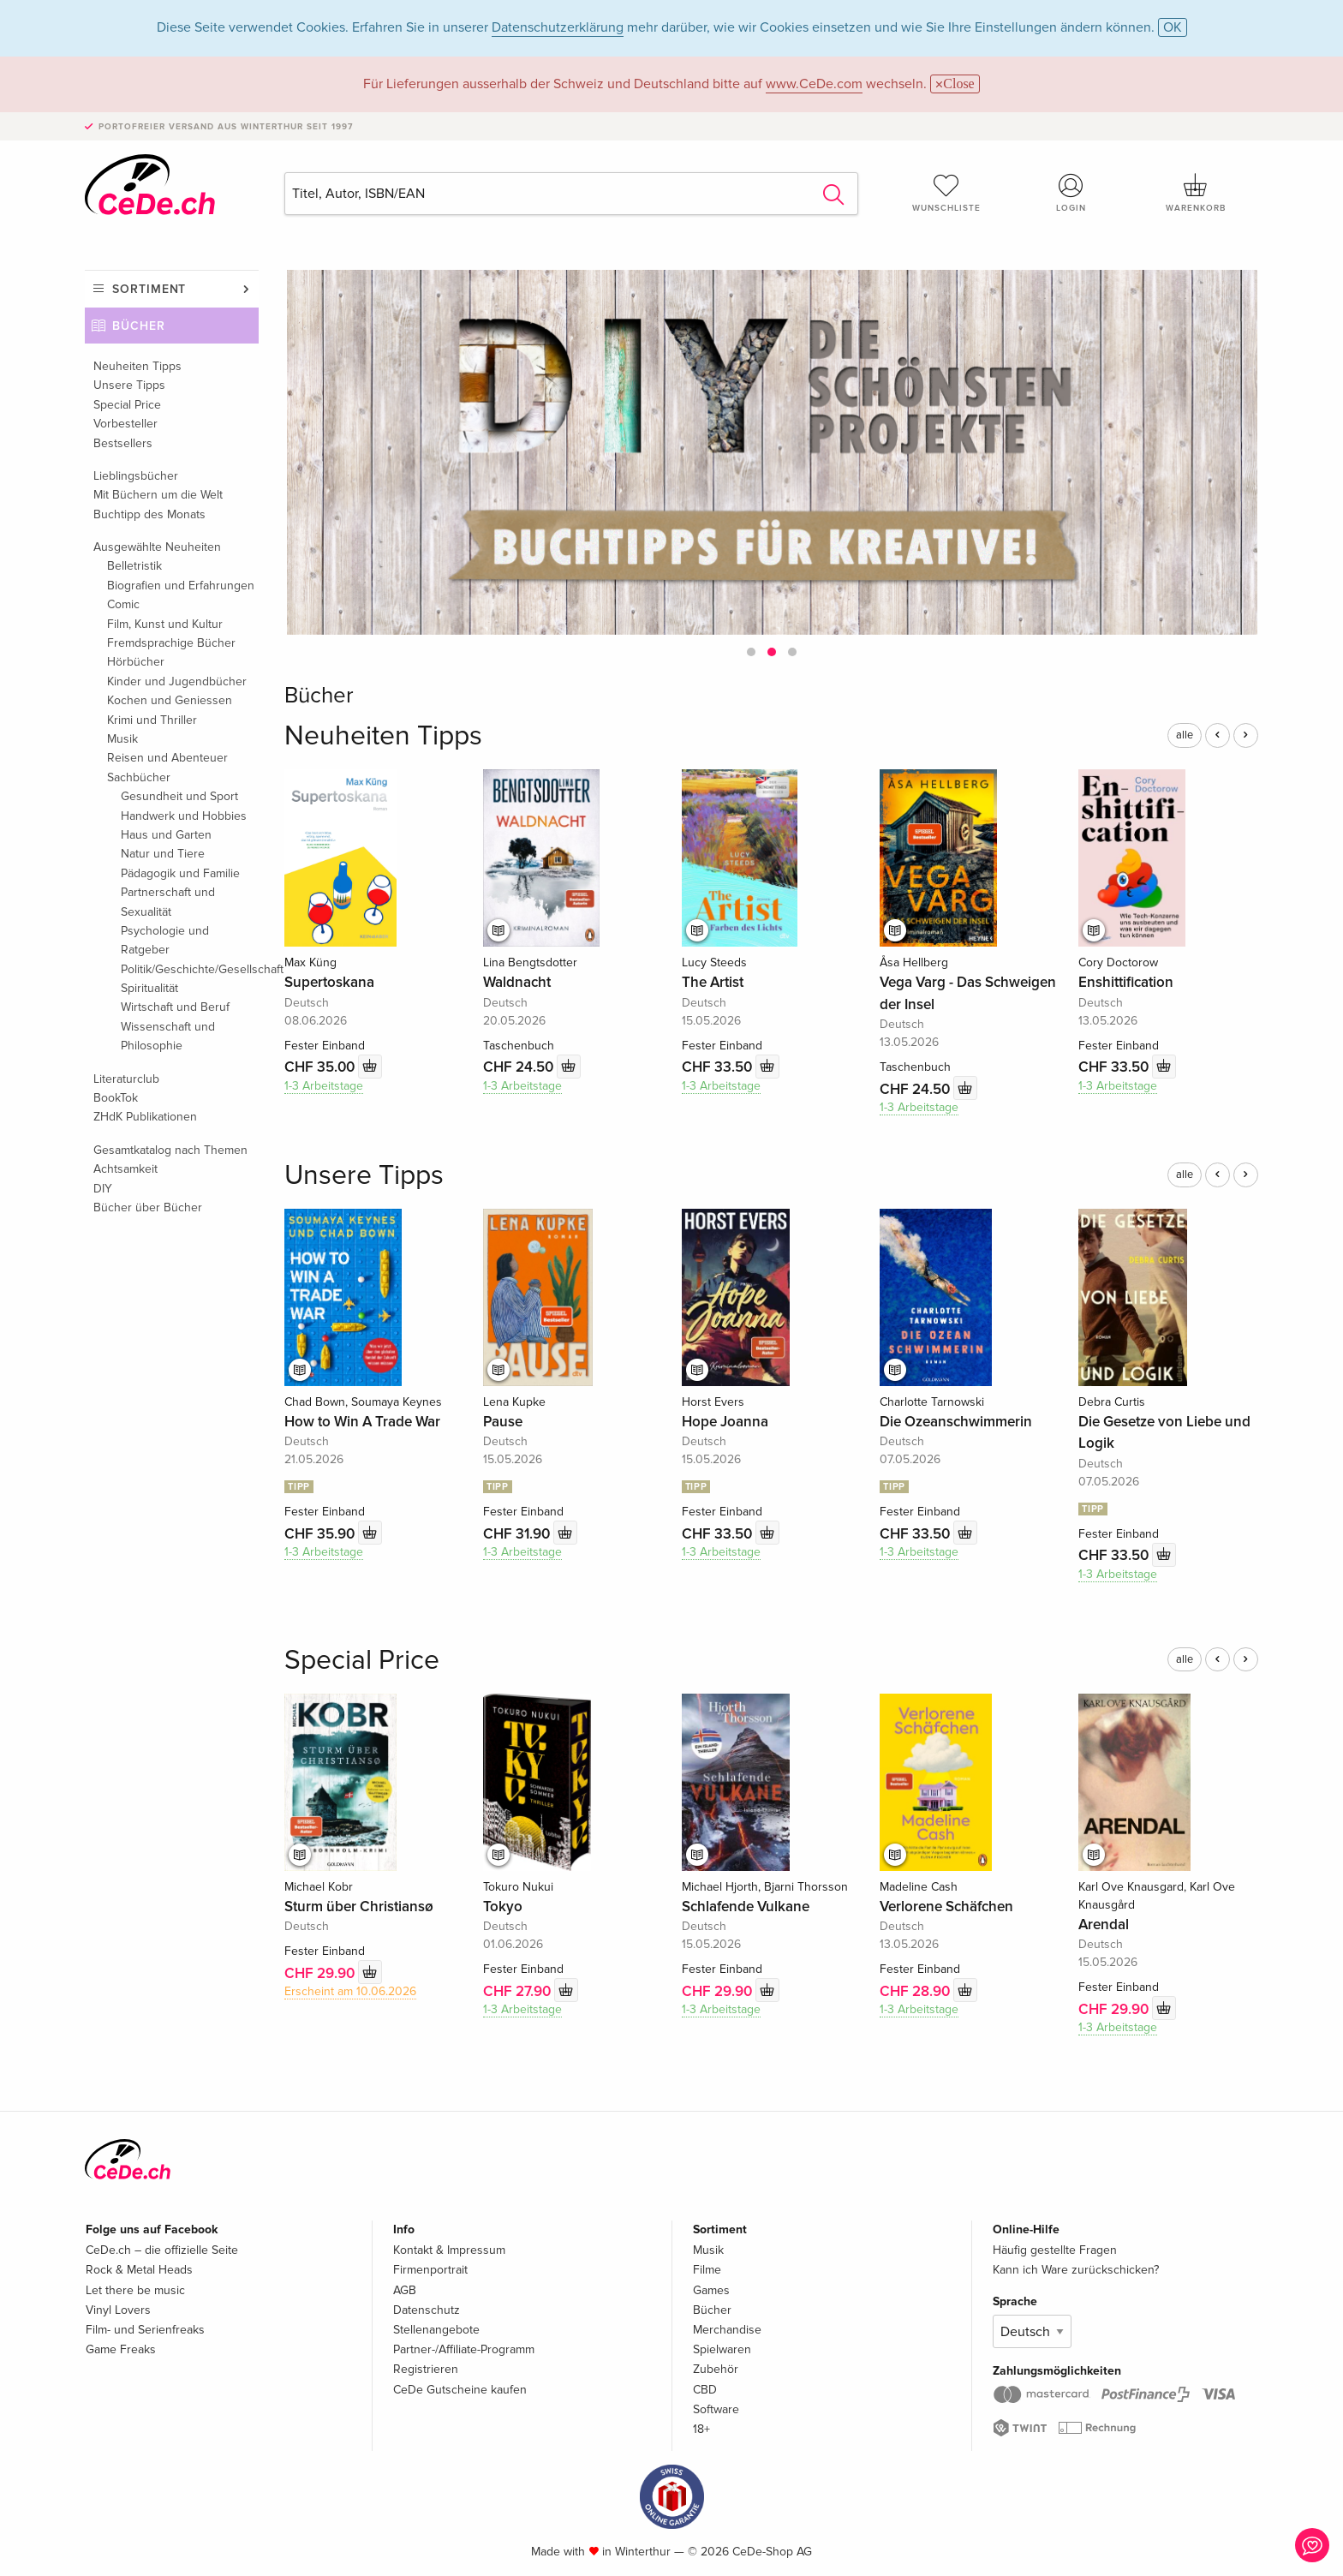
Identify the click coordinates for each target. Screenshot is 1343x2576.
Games (711, 2290)
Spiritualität (149, 988)
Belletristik (134, 566)
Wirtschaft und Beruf (175, 1007)
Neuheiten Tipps (137, 366)
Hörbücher (135, 661)
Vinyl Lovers (118, 2310)
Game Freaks (121, 2349)
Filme (707, 2269)
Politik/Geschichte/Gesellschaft (190, 969)
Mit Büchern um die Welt (158, 494)
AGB (404, 2290)
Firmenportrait (430, 2269)
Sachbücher (138, 777)
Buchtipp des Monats (149, 514)
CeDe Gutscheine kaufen (460, 2389)
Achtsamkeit (125, 1169)
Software (716, 2409)
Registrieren (425, 2369)
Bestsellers (122, 443)
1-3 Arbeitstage (323, 1086)
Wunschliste (946, 192)
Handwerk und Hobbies (184, 816)
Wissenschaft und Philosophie (168, 1036)
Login (1071, 192)
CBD (705, 2389)
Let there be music (135, 2290)
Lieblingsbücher (135, 476)
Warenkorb (1195, 192)
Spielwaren (722, 2349)
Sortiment (149, 289)
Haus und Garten (166, 835)
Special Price (127, 404)
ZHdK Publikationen (145, 1116)
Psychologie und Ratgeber (165, 940)
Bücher (138, 326)
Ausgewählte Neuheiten (157, 547)
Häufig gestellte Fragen (1055, 2250)
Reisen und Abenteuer (167, 757)
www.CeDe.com (814, 84)
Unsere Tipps (129, 385)
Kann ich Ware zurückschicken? (1076, 2269)
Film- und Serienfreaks (145, 2329)
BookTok (115, 1098)
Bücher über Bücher (147, 1207)
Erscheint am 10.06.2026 (350, 1991)
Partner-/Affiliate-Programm (463, 2349)
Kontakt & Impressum (449, 2250)
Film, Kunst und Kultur (165, 624)
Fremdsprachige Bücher (171, 643)
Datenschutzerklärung (558, 27)
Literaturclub (126, 1079)
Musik (122, 739)
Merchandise (727, 2329)
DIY (102, 1188)
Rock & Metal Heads (139, 2269)
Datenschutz (426, 2310)
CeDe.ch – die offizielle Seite (162, 2250)
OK (1172, 27)
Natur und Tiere (163, 853)
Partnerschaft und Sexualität (168, 901)
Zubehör (715, 2369)
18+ (701, 2429)
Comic (123, 604)
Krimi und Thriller (152, 720)
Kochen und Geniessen (169, 700)
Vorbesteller (125, 423)
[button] (751, 651)
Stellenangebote (436, 2329)
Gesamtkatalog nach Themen (170, 1150)
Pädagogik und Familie (180, 873)
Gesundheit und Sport (179, 796)
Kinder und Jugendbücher (177, 681)
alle (1184, 735)
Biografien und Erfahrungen (180, 585)
